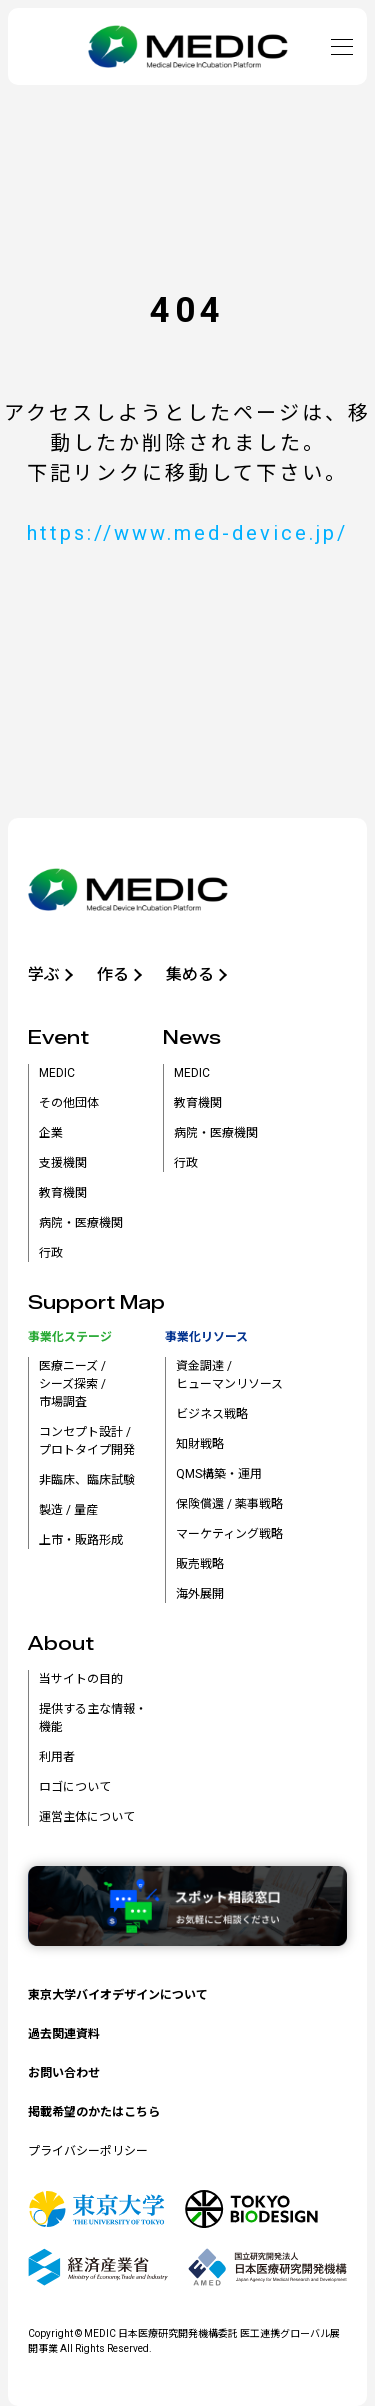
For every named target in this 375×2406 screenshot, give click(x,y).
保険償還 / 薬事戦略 (229, 1504)
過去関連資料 (64, 2034)
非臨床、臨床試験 (87, 1480)
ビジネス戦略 (212, 1414)
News (192, 1038)
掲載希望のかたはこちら (94, 2112)
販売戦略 (200, 1564)
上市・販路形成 (81, 1540)
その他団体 (69, 1103)
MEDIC (57, 1073)
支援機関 (63, 1163)
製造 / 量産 (68, 1510)
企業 (51, 1133)
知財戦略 (200, 1444)
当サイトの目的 (81, 1679)
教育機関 (63, 1193)
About (61, 1644)
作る (113, 974)
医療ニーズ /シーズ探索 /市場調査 (72, 1384)
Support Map (96, 1303)
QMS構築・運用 (219, 1474)
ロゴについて (75, 1787)
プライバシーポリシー (88, 2151)
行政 (51, 1253)
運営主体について (87, 1817)
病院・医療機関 (81, 1223)
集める (190, 974)
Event (58, 1038)
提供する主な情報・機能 (93, 1718)
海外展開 (200, 1594)
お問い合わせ (64, 2073)
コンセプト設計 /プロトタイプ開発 (87, 1441)
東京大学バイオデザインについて (118, 1995)
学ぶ (44, 974)
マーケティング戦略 (229, 1534)
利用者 (57, 1757)
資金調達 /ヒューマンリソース (229, 1375)
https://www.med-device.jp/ (187, 533)
